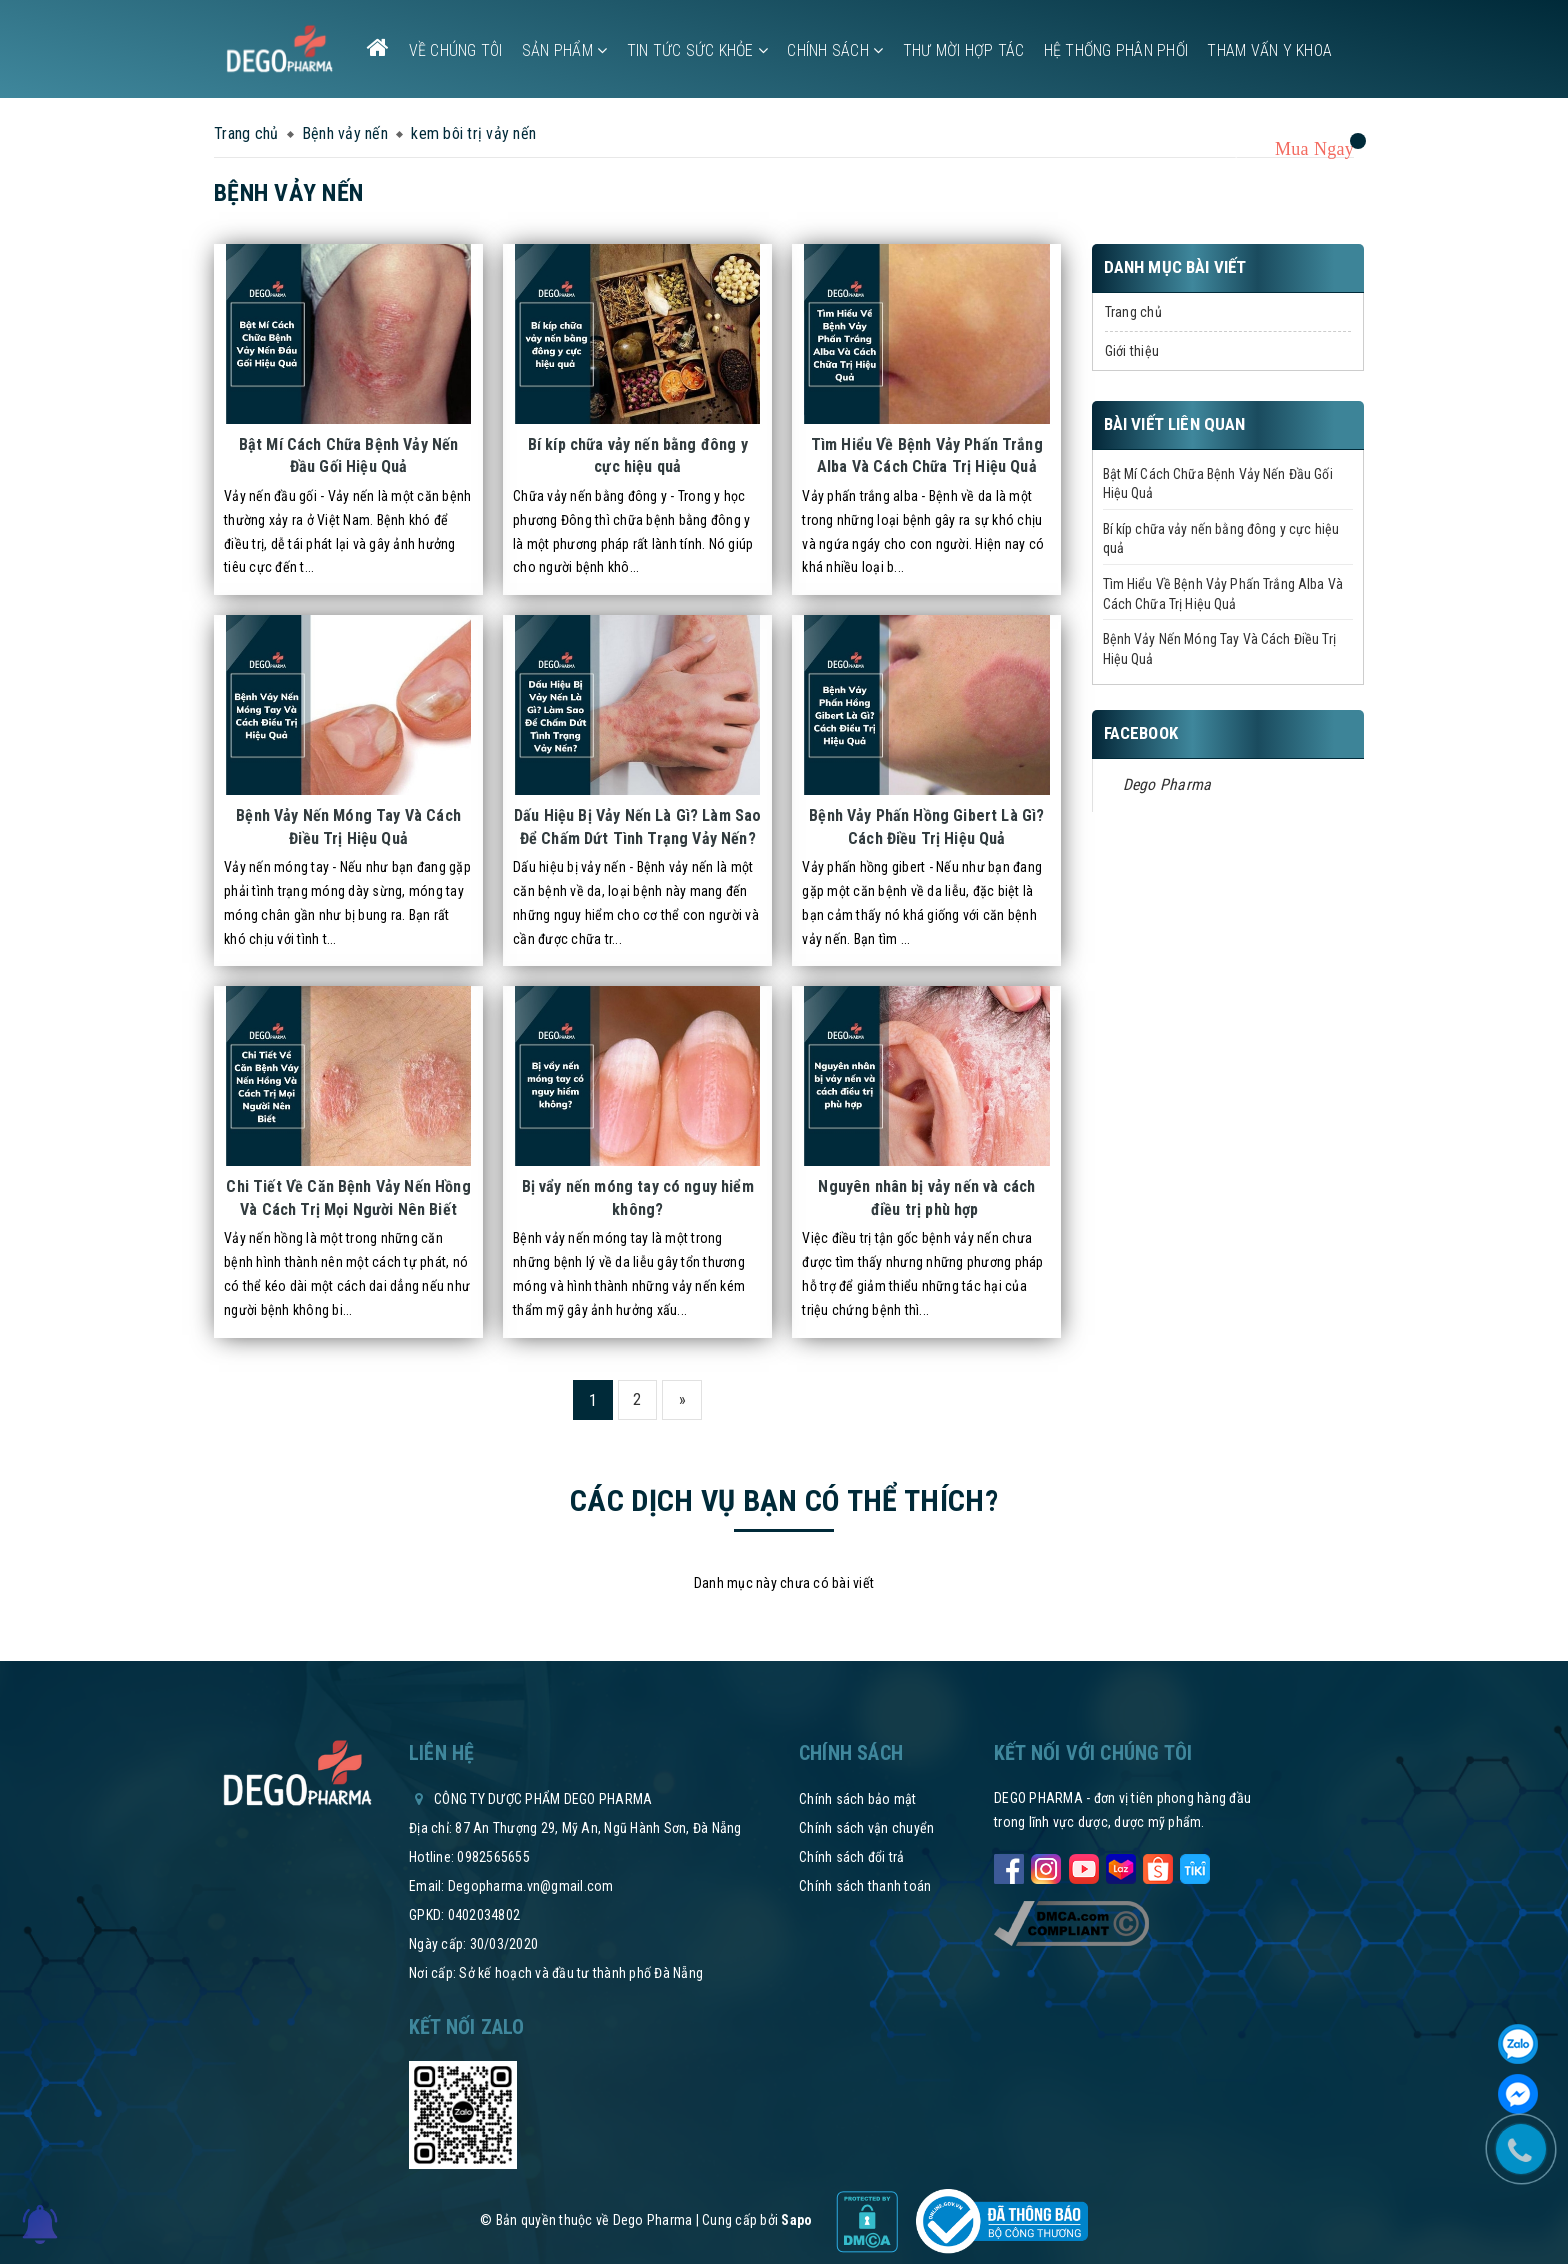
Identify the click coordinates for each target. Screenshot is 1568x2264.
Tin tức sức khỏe (698, 50)
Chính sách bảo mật (858, 1799)
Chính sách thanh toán (865, 1886)
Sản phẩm (565, 50)
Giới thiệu (1132, 351)
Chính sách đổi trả (852, 1857)
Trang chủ (1133, 312)
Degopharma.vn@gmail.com (531, 1886)
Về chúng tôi (456, 50)
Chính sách (835, 50)
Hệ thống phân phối (1116, 50)
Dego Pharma (1167, 784)
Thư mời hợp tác (964, 50)
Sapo (796, 2220)
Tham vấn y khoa (1269, 50)
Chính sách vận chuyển (866, 1828)
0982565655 (493, 1857)
